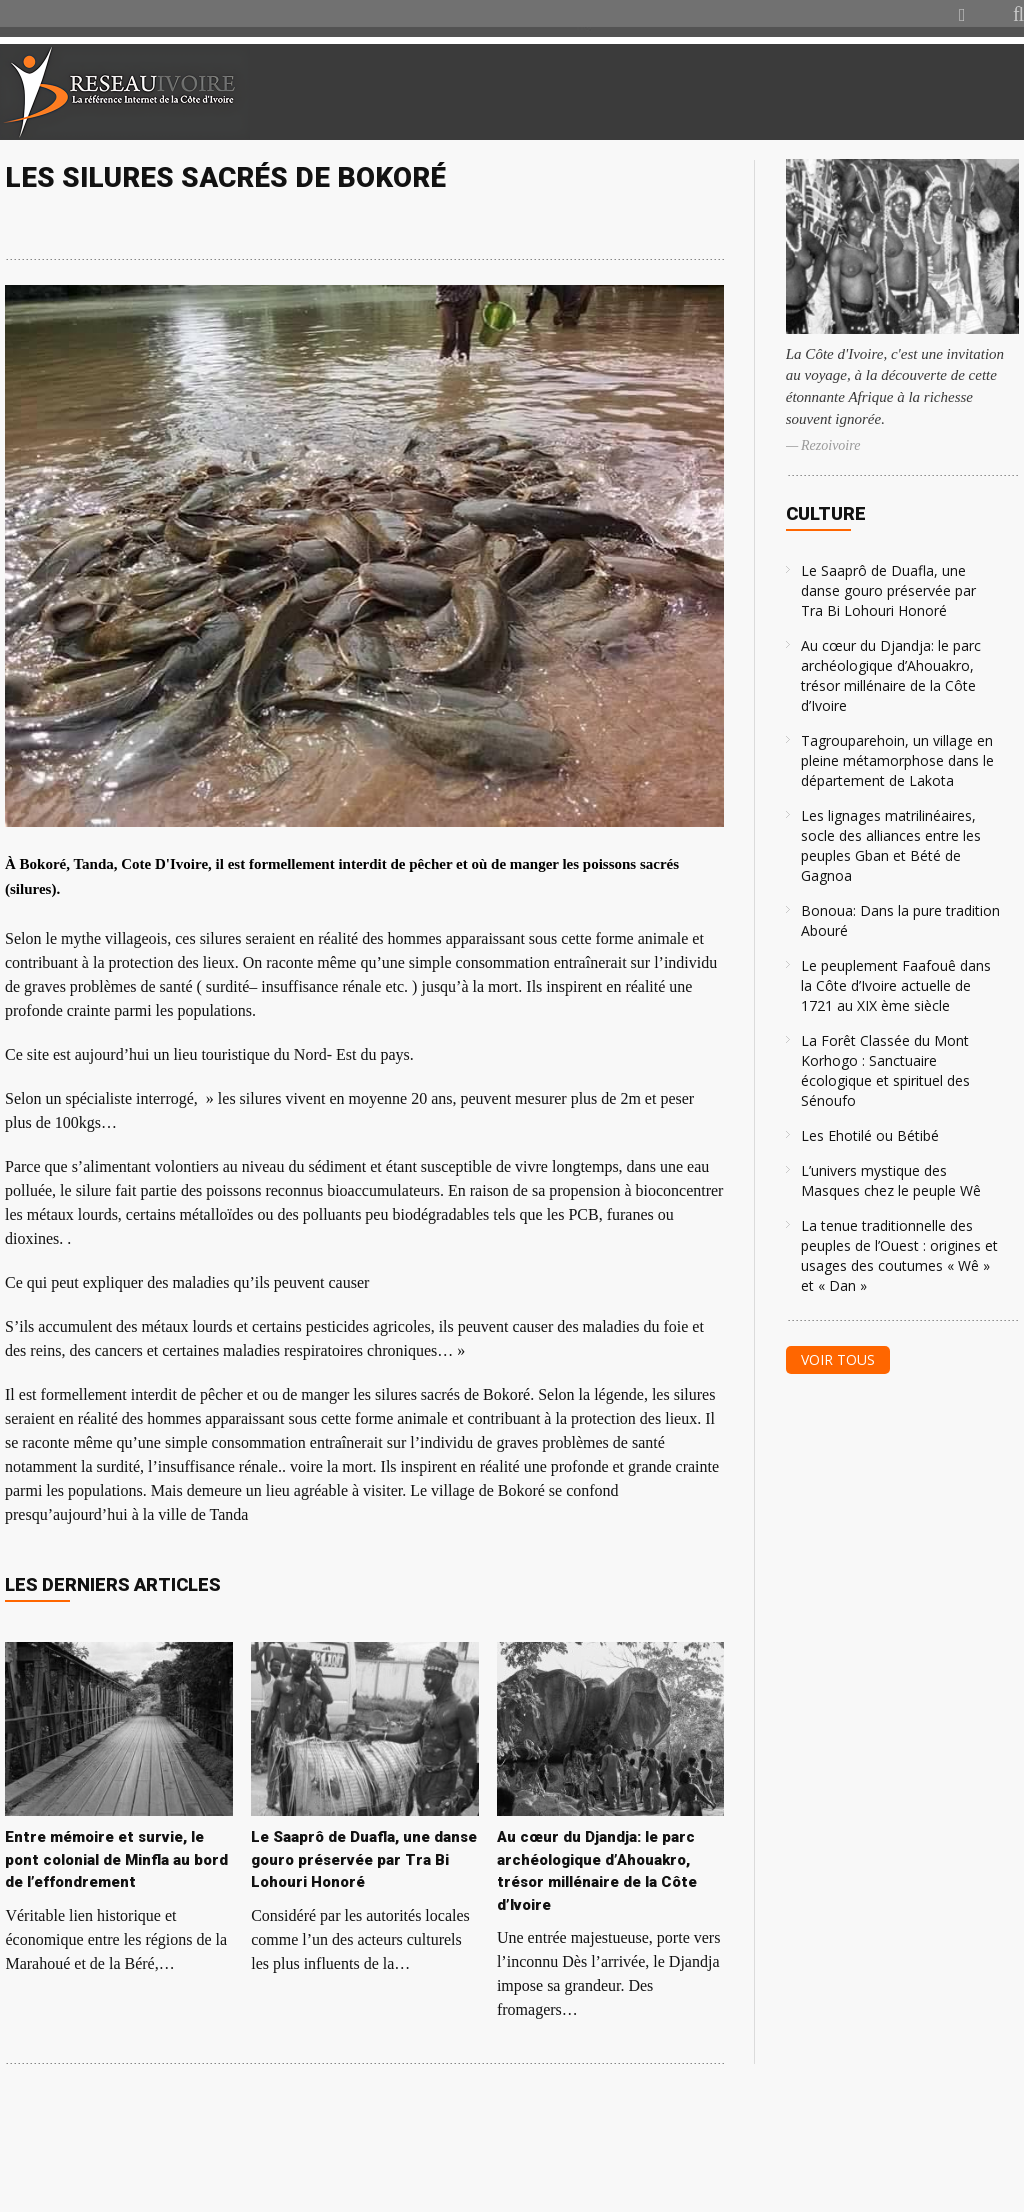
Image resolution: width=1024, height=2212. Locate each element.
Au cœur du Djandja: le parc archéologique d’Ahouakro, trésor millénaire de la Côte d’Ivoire (891, 675)
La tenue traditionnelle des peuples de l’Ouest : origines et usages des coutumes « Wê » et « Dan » (899, 1255)
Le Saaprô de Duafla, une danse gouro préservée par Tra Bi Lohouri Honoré (888, 590)
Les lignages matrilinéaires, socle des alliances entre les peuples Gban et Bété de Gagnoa (891, 845)
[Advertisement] (788, 92)
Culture (826, 513)
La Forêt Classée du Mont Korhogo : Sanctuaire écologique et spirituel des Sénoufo (885, 1070)
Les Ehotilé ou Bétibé (870, 1135)
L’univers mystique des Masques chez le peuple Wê (891, 1180)
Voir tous (838, 1359)
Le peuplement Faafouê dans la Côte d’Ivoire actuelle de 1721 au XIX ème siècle (896, 985)
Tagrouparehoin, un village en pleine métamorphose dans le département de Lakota (897, 760)
